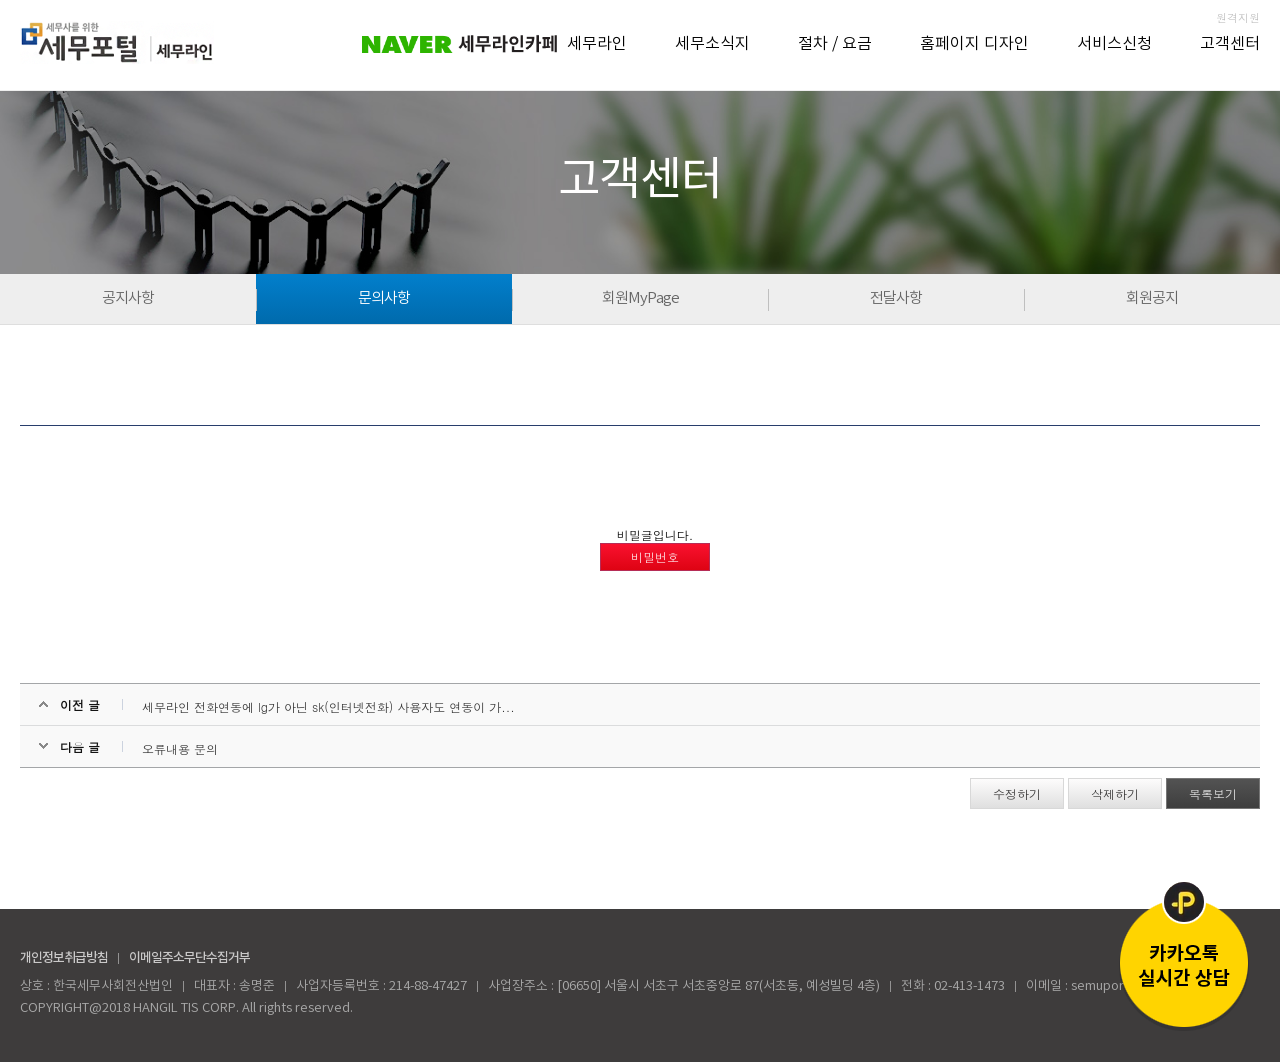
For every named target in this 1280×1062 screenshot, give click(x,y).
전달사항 (896, 298)
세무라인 (597, 44)
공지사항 (128, 298)
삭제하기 (1115, 793)
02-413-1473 (969, 986)
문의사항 (384, 298)
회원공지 (1152, 298)
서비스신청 (1114, 44)
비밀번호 (655, 556)
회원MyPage (640, 298)
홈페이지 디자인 (974, 44)
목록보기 (1213, 793)
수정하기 (1017, 793)
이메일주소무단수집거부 (189, 958)
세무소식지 (712, 44)
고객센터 (1230, 44)
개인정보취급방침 (64, 958)
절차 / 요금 (835, 44)
